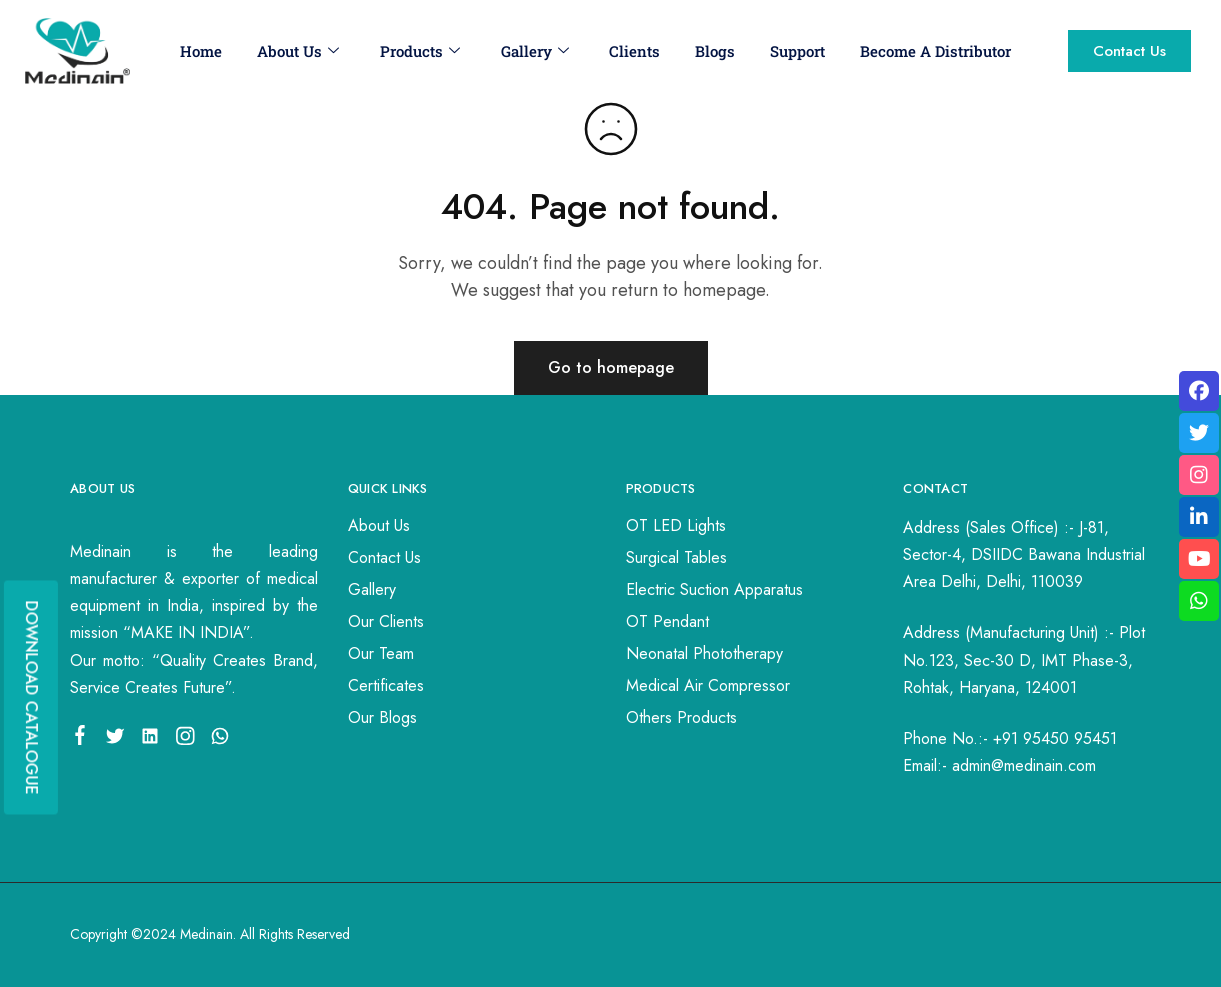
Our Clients (386, 621)
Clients (634, 51)
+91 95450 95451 (1055, 738)
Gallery (534, 51)
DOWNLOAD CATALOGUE (31, 697)
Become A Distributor (935, 51)
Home (200, 51)
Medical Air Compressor (708, 685)
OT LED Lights (676, 525)
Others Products (681, 717)
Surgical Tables (676, 557)
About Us (297, 51)
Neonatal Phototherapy (704, 653)
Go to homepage (611, 367)
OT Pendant (667, 621)
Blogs (715, 51)
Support (797, 51)
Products (419, 51)
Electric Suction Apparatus (714, 589)
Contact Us (384, 557)
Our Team (381, 653)
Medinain (206, 934)
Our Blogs (382, 717)
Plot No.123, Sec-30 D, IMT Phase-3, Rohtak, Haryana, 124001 (1024, 659)
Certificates (386, 685)
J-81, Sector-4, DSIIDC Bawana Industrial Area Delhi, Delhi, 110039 (1024, 554)
